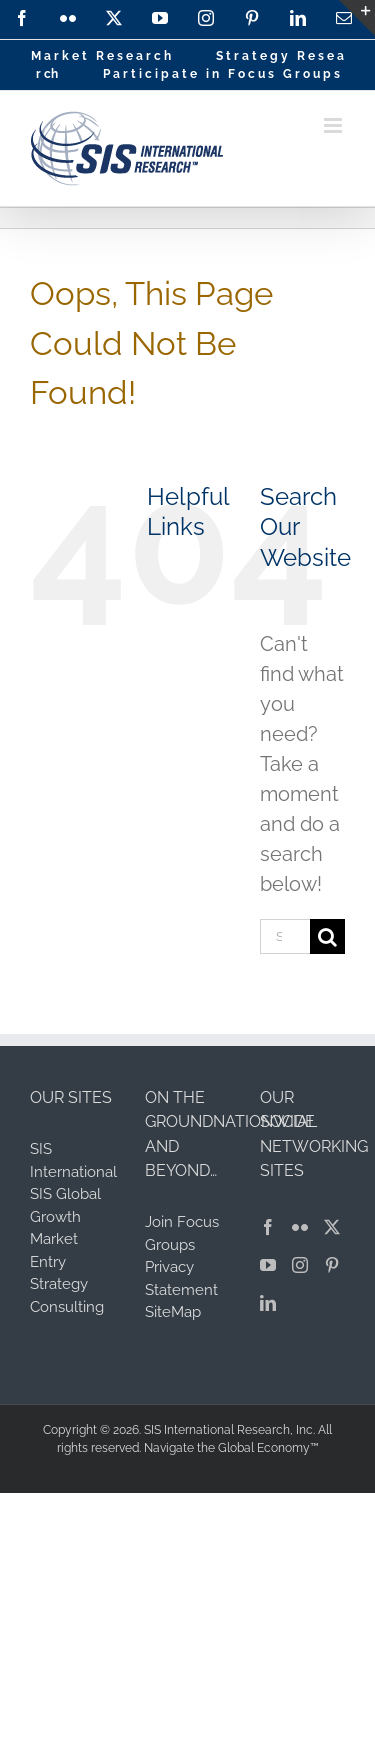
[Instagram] (300, 1265)
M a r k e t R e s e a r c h (101, 56)
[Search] (327, 936)
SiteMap (173, 1312)
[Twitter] (332, 1227)
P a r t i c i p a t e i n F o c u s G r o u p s (221, 74)
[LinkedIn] (268, 1303)
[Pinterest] (332, 1265)
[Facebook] (268, 1227)
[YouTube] (268, 1265)
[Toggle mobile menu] (334, 125)
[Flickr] (300, 1227)
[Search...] (285, 936)
